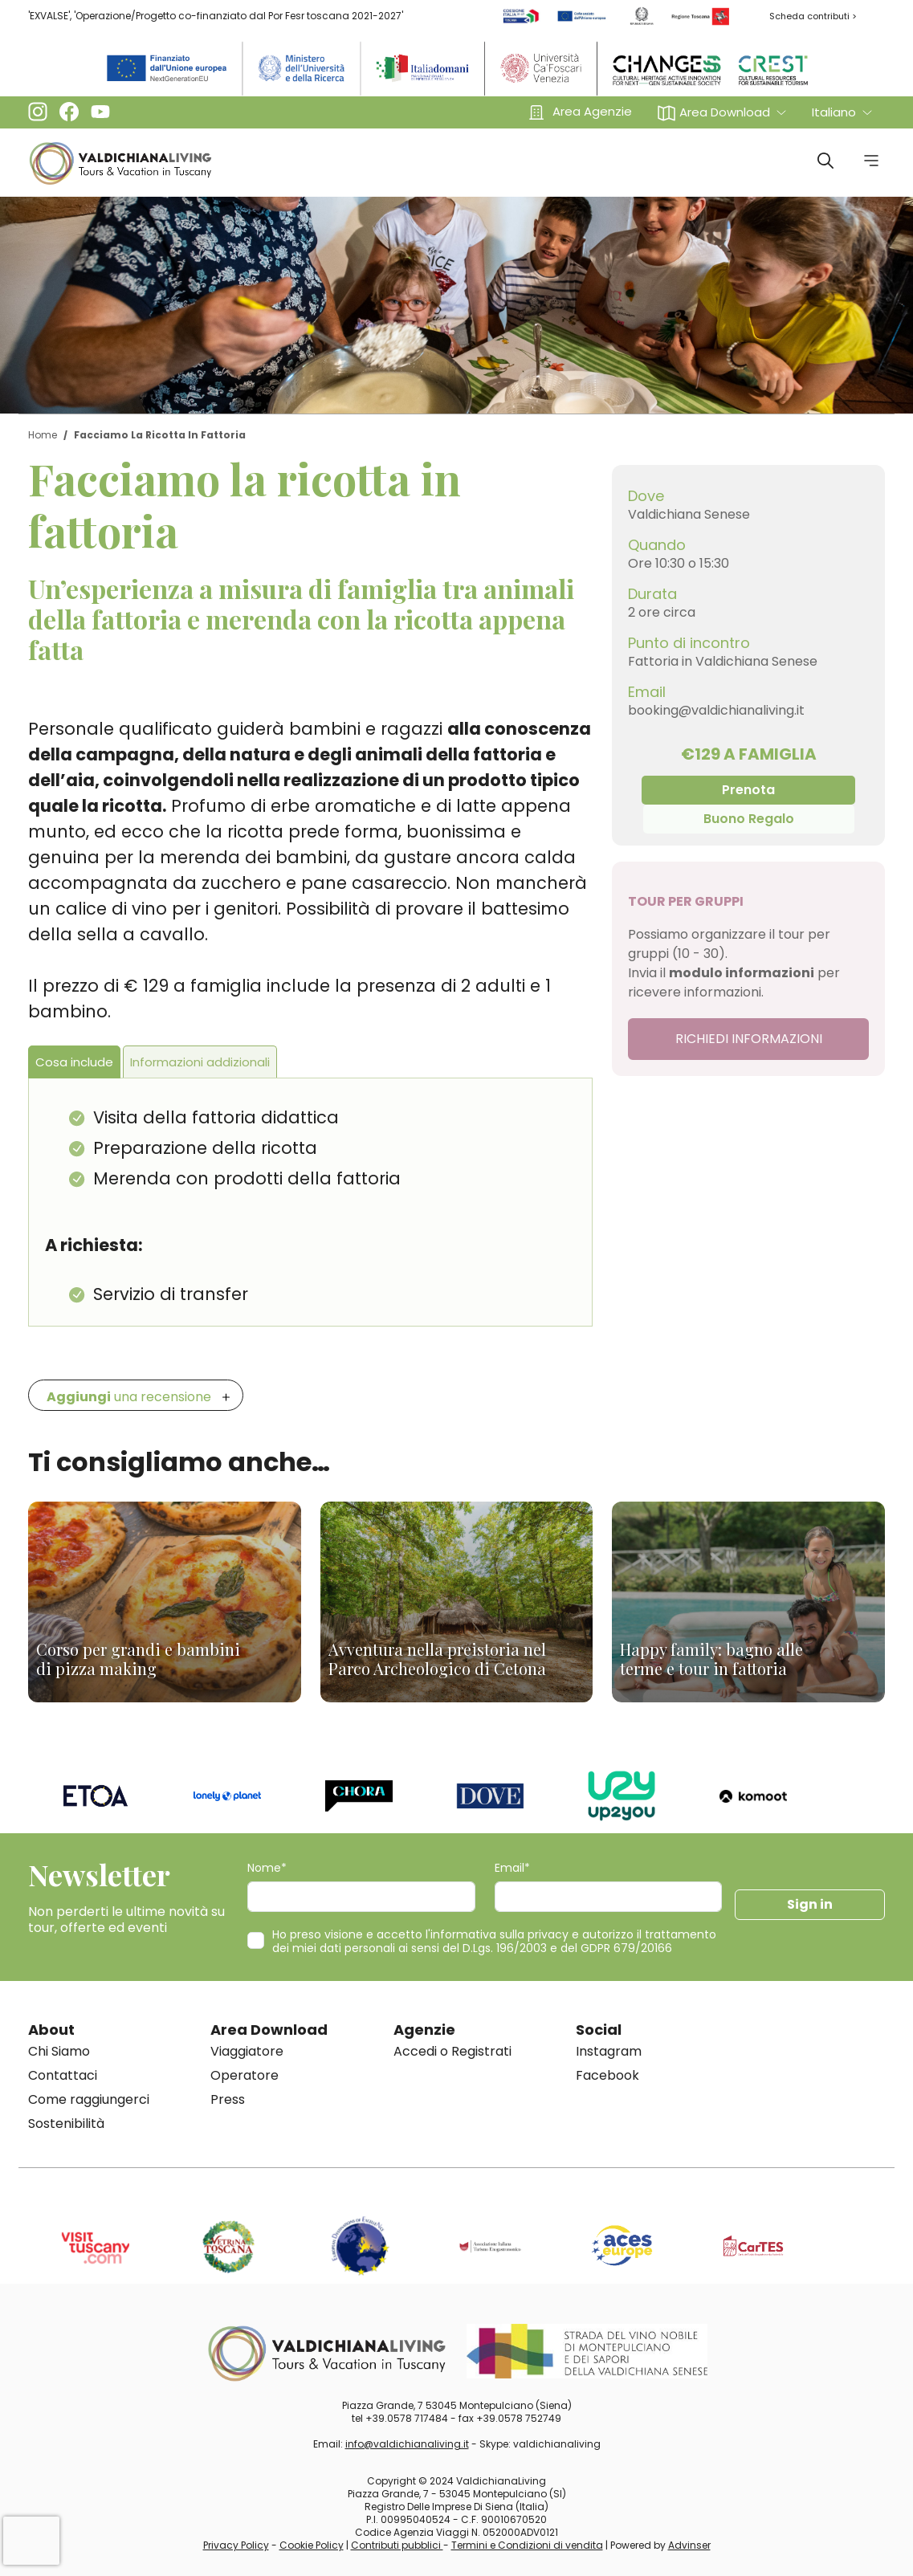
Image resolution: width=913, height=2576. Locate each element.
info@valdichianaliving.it (407, 2444)
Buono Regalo (748, 818)
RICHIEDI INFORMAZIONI (748, 1038)
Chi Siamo (59, 2051)
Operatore (244, 2075)
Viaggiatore (246, 2051)
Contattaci (62, 2075)
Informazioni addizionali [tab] (200, 1062)
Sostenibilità (66, 2123)
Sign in (810, 1904)
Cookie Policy (311, 2545)
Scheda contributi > (813, 16)
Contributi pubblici (397, 2545)
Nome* (267, 1868)
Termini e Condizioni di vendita (527, 2545)
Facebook (607, 2075)
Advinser (689, 2545)
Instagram (609, 2051)
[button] (722, 112)
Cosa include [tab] (74, 1062)
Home (42, 435)
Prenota (748, 790)
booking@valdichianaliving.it (716, 710)
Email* (512, 1868)
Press (227, 2099)
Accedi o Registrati (452, 2051)
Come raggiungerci (88, 2099)
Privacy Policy (236, 2545)
